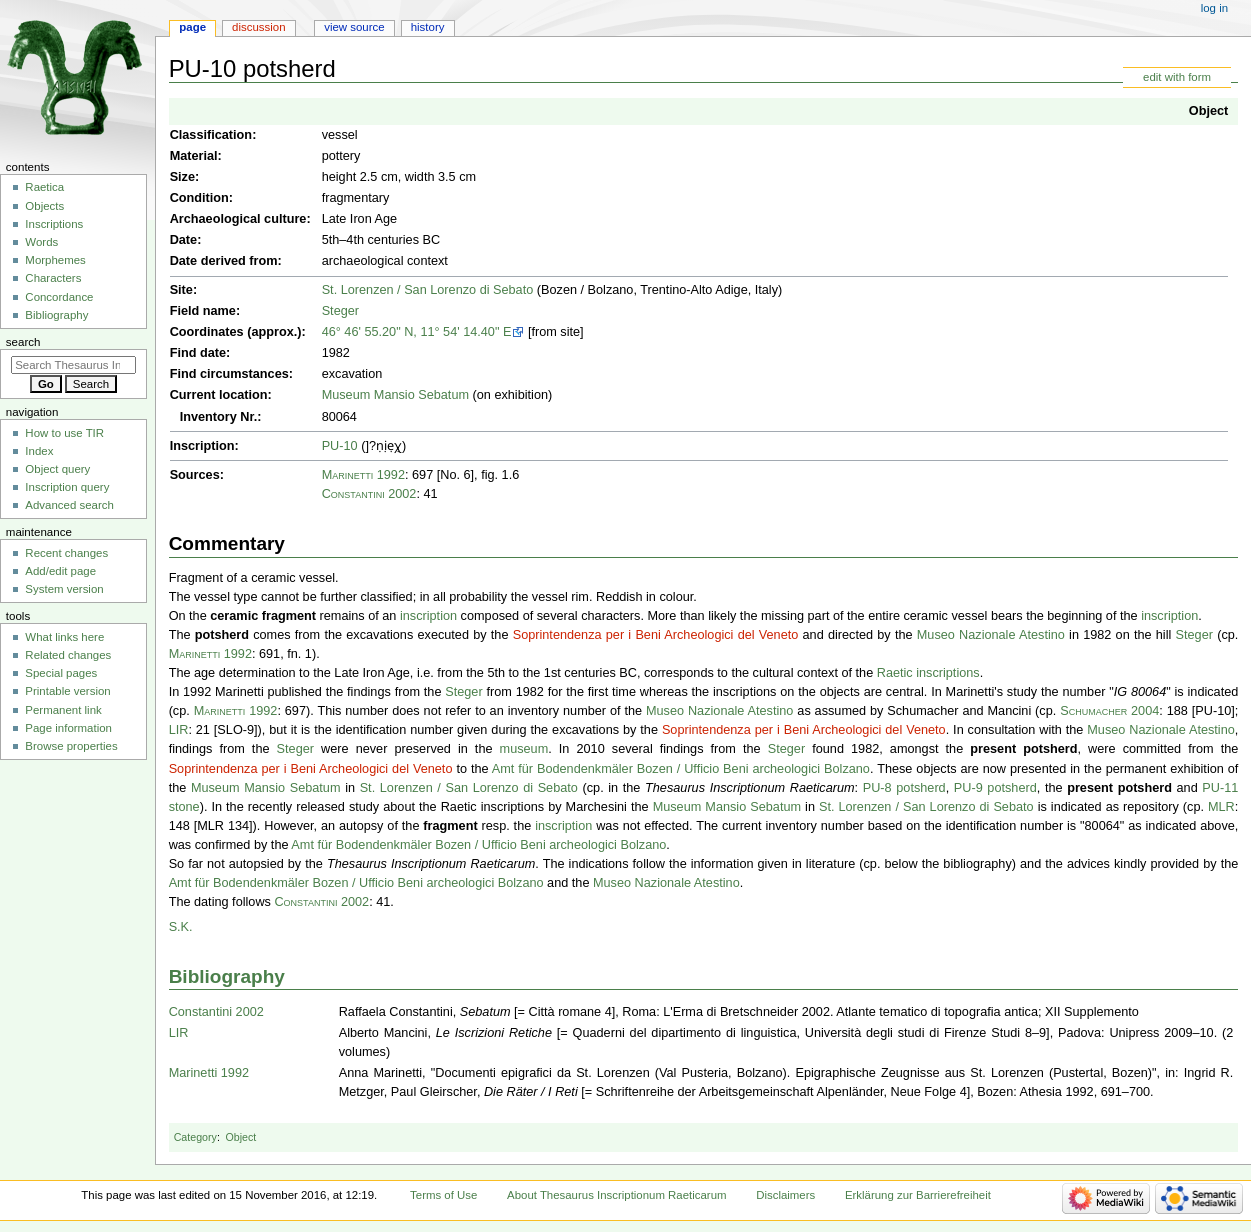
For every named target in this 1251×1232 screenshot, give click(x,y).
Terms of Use (443, 1195)
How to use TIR (64, 433)
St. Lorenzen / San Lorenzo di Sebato (428, 290)
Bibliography (227, 976)
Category (195, 1137)
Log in (1214, 8)
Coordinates (207, 332)
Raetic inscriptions (928, 673)
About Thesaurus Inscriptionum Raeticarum (616, 1195)
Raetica (44, 187)
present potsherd (1023, 749)
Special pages (61, 673)
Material (194, 156)
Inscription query (67, 487)
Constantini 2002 (369, 494)
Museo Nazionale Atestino (991, 635)
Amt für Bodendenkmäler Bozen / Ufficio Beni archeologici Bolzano (681, 769)
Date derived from (224, 261)
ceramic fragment (263, 616)
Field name (203, 311)
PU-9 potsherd (995, 788)
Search (23, 342)
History (428, 27)
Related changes (68, 655)
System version (64, 589)
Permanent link (63, 710)
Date (184, 240)
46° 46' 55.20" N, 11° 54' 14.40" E (417, 332)
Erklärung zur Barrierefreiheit (918, 1195)
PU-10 (340, 446)
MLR (1221, 807)
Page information (68, 728)
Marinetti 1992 (363, 475)
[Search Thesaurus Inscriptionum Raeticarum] (73, 365)
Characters (53, 278)
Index (39, 451)
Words (41, 242)
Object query (57, 469)
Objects (44, 206)
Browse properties (71, 746)
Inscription (202, 446)
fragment (450, 826)
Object (1208, 111)
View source (354, 27)
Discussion (258, 27)
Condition (199, 198)
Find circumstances (229, 374)
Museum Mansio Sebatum (395, 395)
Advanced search (69, 505)
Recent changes (66, 553)
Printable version (67, 691)
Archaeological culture (238, 219)
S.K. (181, 927)
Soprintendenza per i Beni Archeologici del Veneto (656, 635)
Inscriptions (54, 224)
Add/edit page (60, 571)
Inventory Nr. (219, 417)
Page (192, 27)
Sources (195, 475)
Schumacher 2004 (1109, 711)
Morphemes (55, 260)
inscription (428, 616)
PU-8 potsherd (904, 788)
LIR (179, 730)
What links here (64, 637)
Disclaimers (785, 1195)
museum (524, 749)
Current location (219, 395)
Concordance (59, 297)
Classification (211, 135)
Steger (340, 311)
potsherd (222, 635)
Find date (198, 353)
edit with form (1177, 77)
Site (181, 290)
